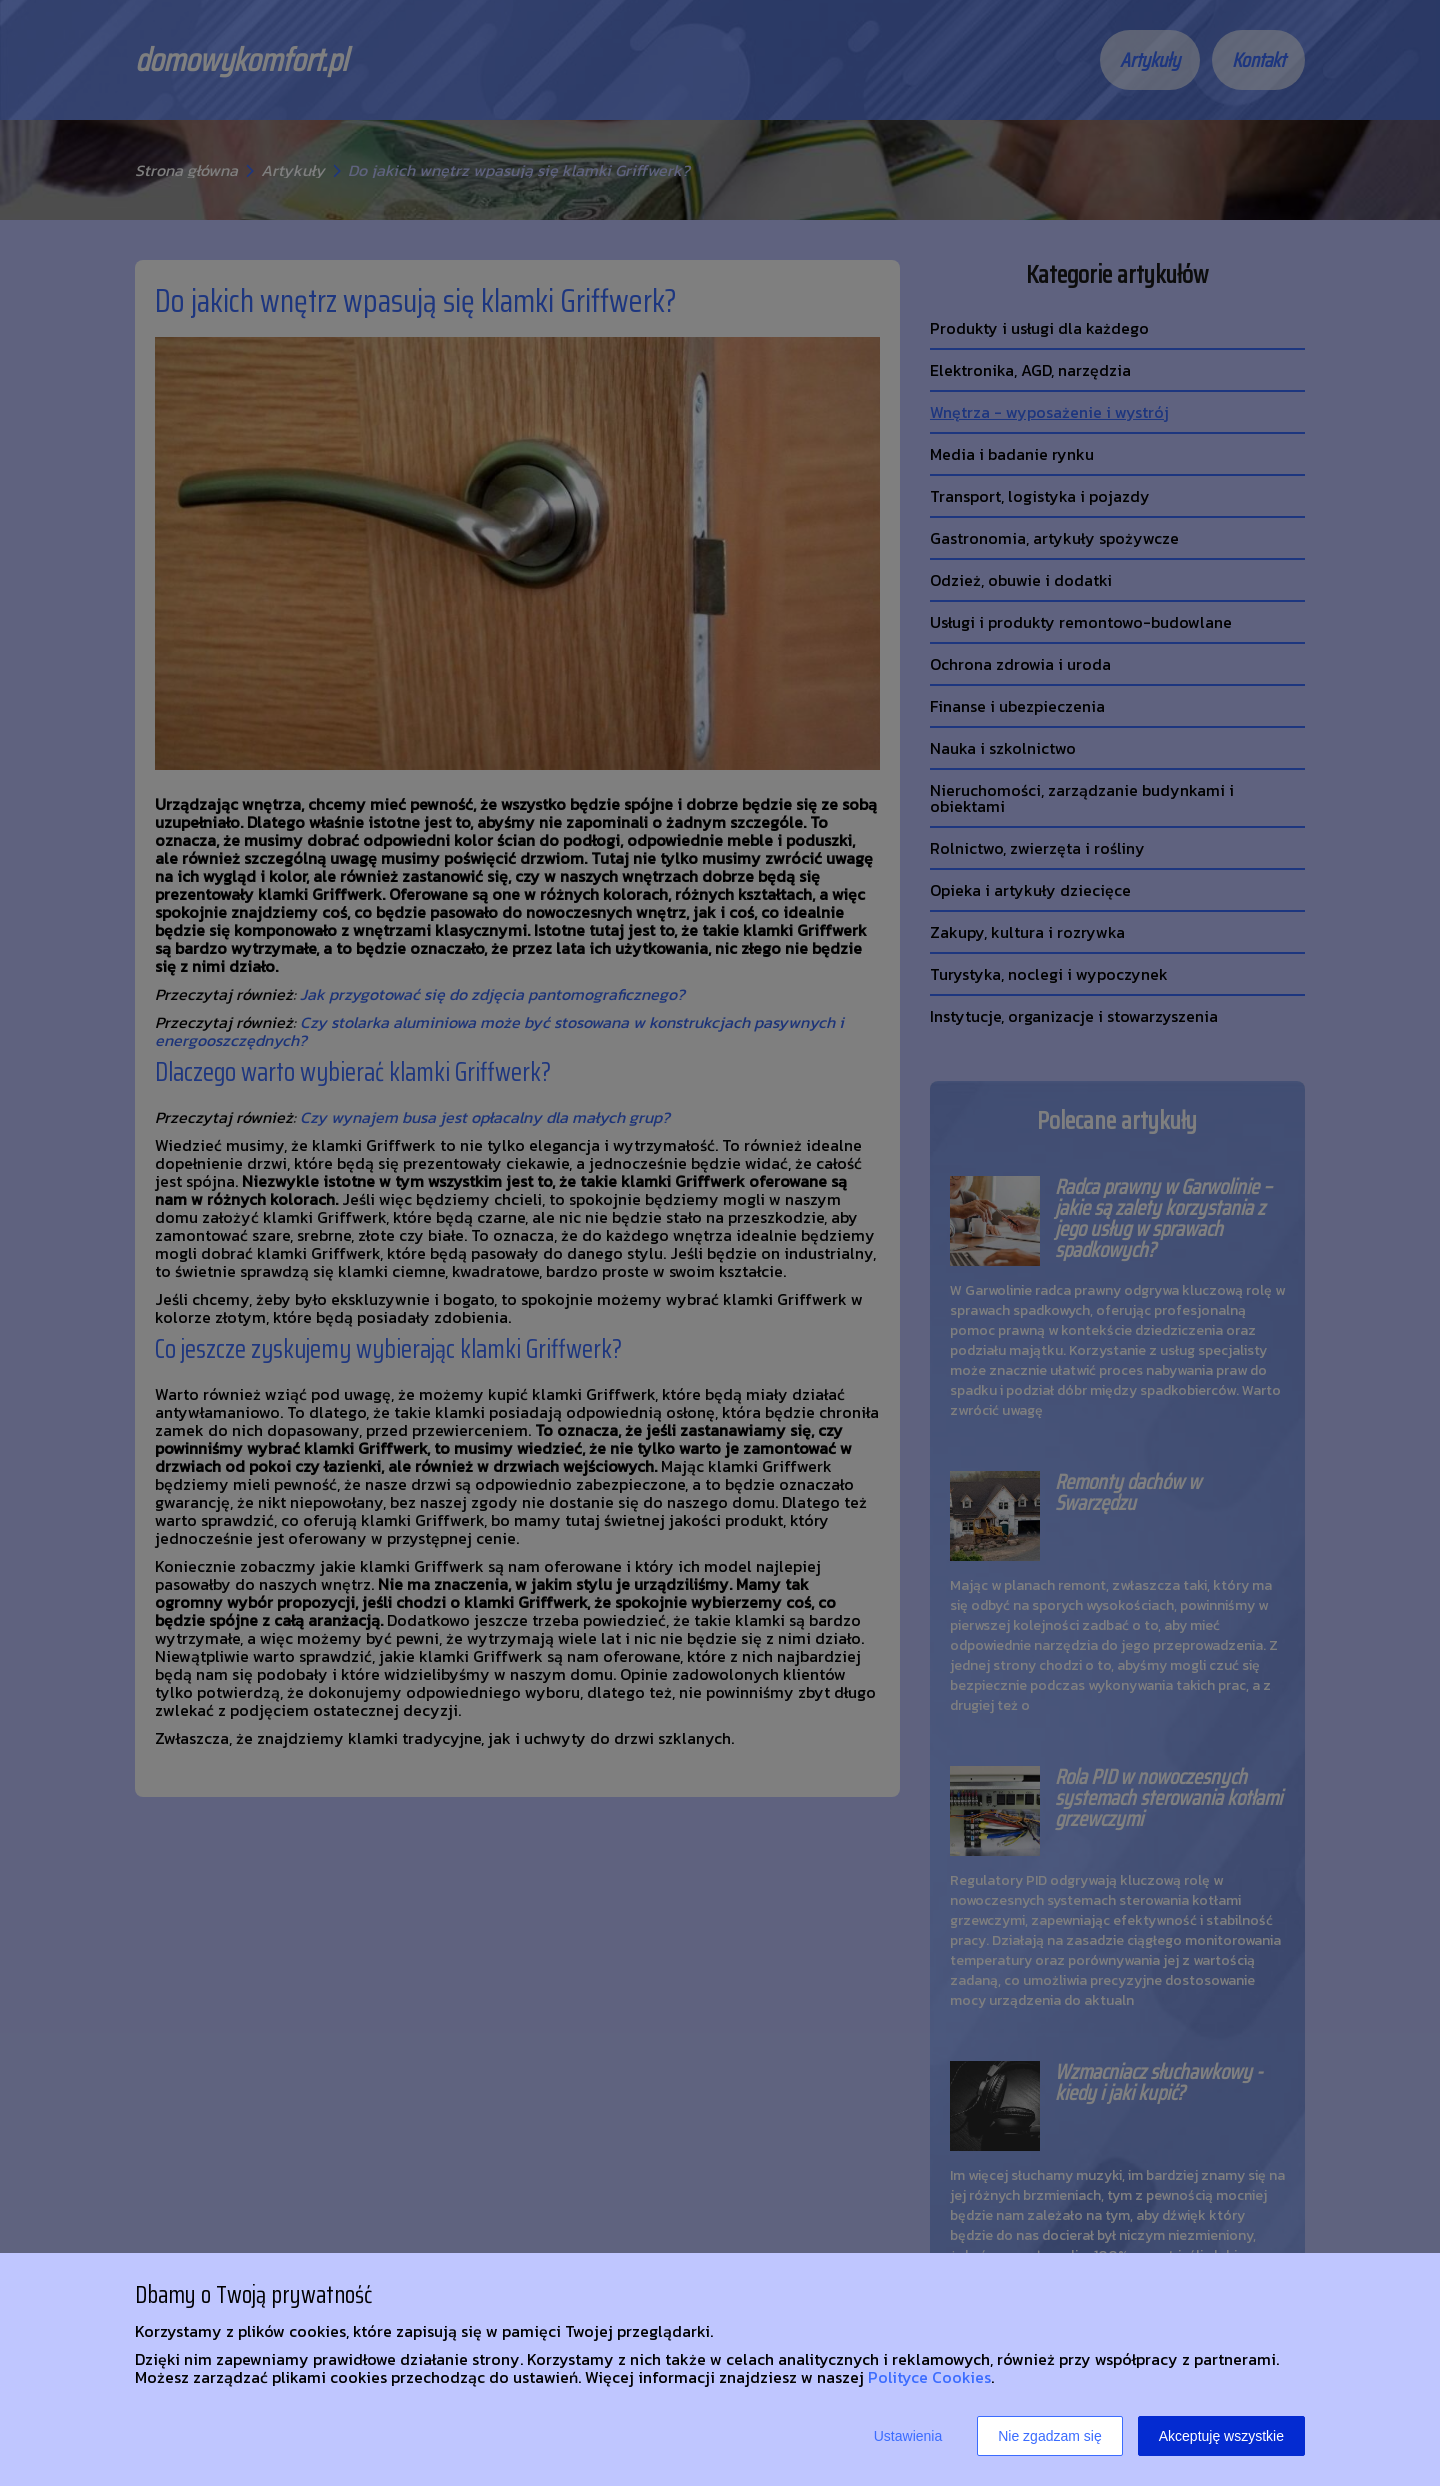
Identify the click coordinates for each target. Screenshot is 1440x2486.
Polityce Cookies (929, 2377)
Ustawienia (908, 2436)
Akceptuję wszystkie (1221, 2436)
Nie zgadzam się (1050, 2436)
